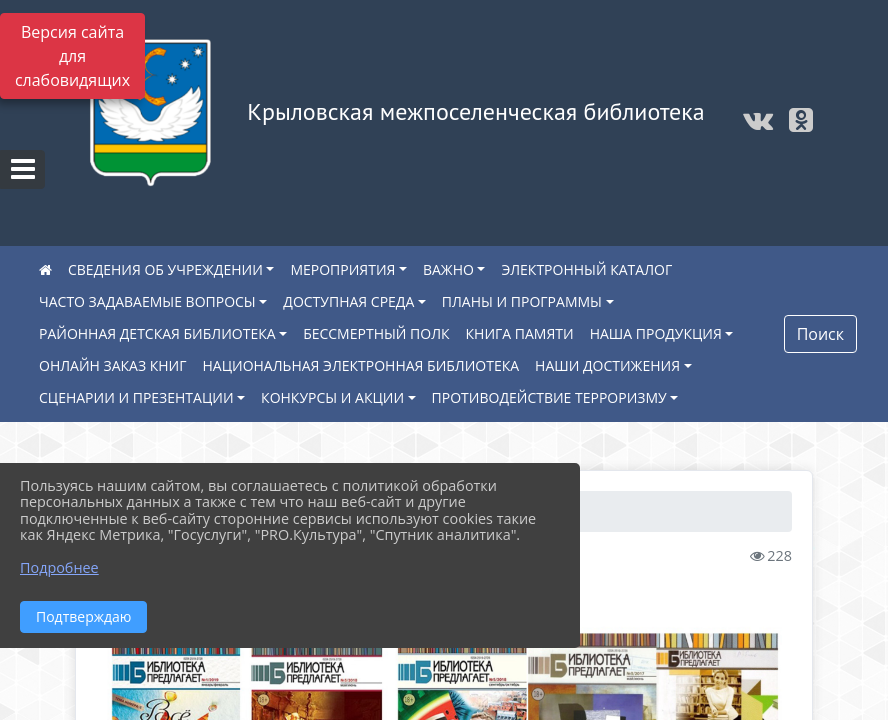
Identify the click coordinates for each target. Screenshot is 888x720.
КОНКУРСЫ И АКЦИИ (332, 397)
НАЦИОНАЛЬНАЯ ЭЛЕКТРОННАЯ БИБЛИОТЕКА (361, 365)
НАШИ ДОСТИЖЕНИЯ (607, 365)
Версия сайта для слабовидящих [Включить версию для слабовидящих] (72, 56)
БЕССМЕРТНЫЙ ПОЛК (376, 333)
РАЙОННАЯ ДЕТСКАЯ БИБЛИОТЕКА (157, 333)
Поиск (820, 334)
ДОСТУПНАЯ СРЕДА (348, 301)
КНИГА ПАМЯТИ (520, 333)
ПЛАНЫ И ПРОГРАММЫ (522, 301)
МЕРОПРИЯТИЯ (342, 269)
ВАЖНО (448, 269)
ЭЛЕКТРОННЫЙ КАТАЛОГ (586, 269)
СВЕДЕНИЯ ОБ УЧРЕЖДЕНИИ (165, 269)
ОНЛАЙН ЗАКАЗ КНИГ (113, 365)
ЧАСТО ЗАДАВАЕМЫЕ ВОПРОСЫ (147, 301)
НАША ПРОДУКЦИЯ (656, 333)
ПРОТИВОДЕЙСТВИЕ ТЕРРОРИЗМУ (549, 397)
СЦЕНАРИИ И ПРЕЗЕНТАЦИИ (136, 397)
